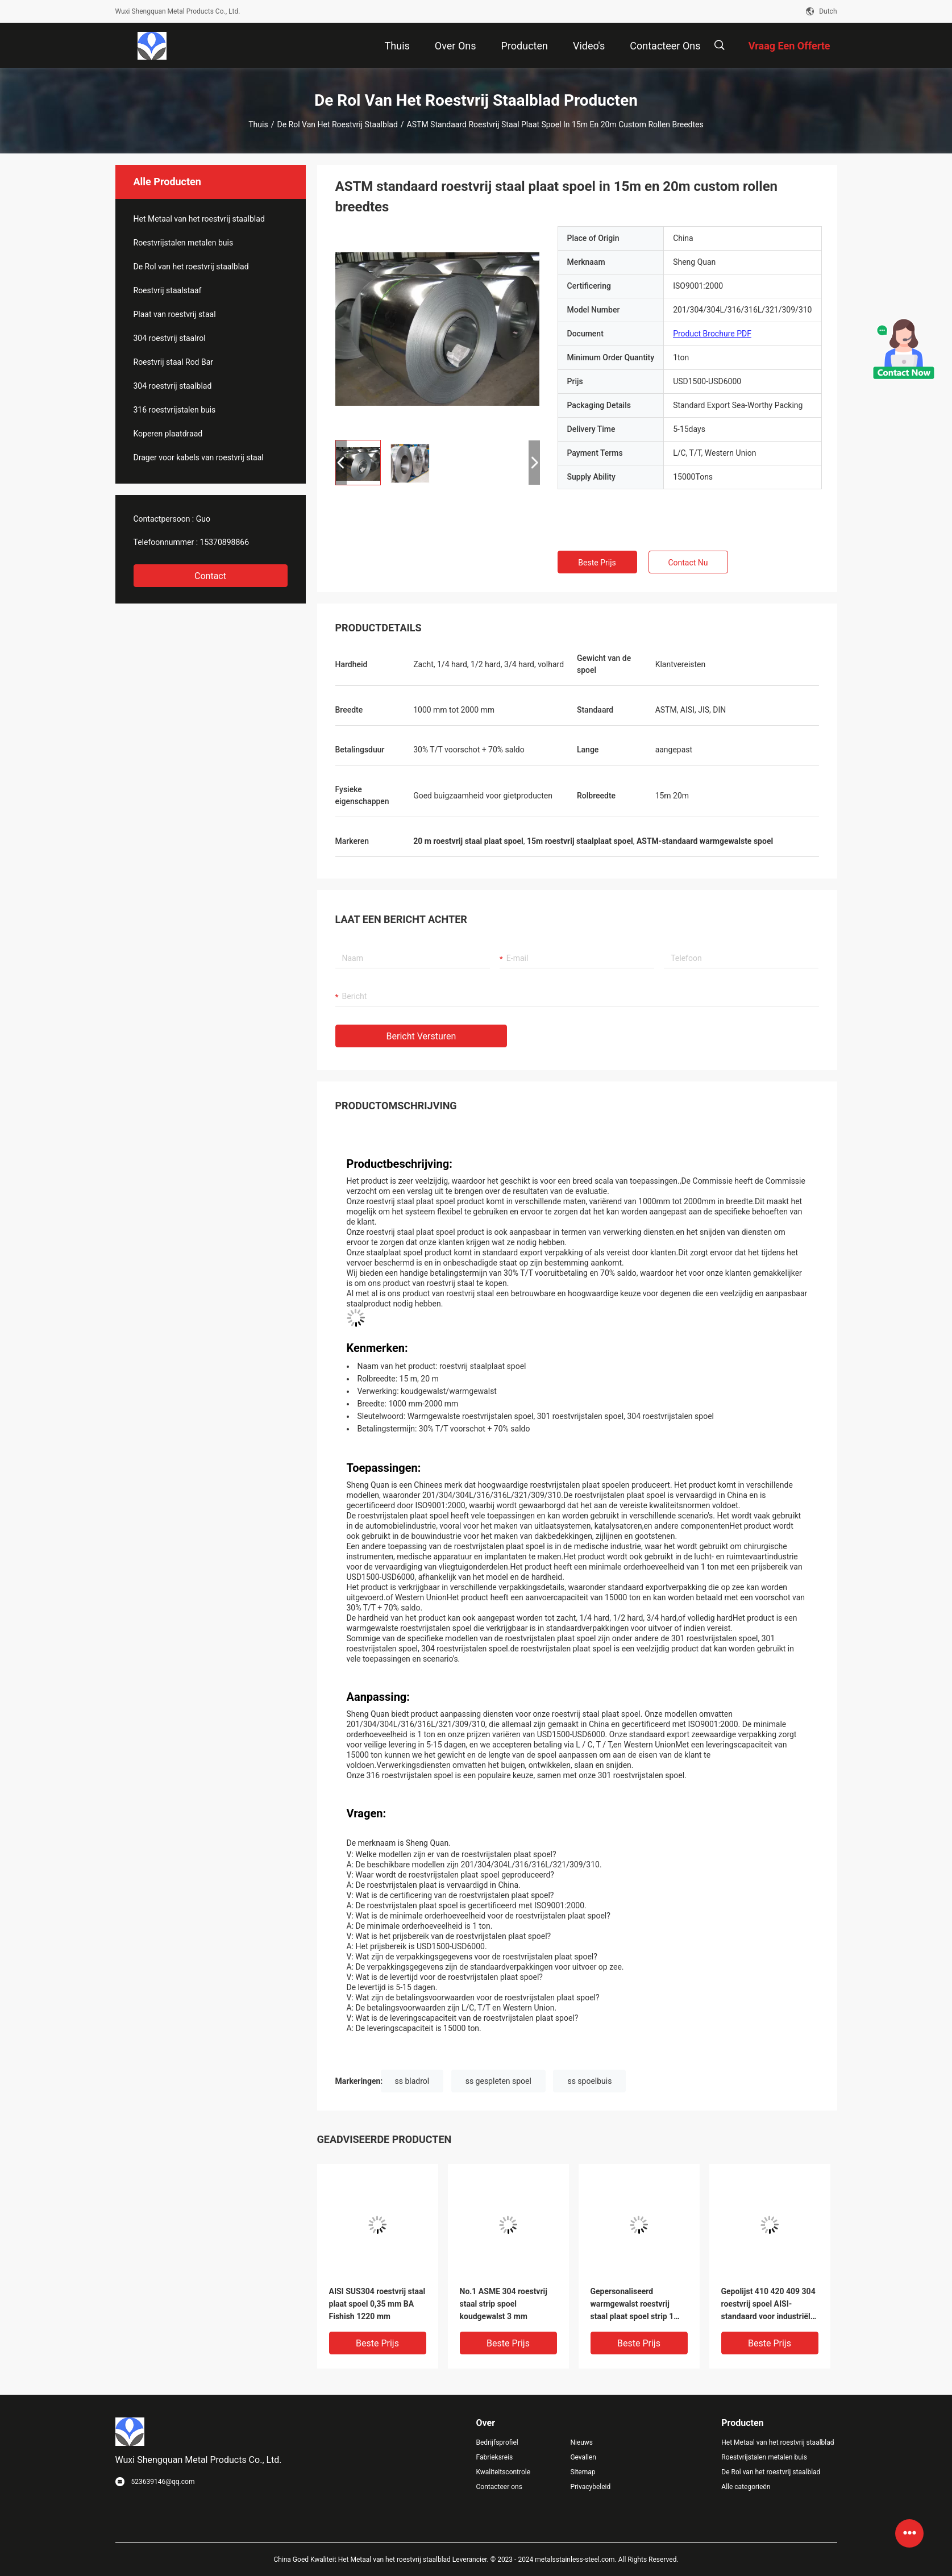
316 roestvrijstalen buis (175, 409)
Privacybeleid (590, 2487)
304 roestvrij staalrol (170, 338)
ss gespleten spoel (498, 2081)
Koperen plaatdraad (168, 433)
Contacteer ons (499, 2487)
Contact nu (688, 562)
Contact (210, 576)
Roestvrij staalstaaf (168, 290)
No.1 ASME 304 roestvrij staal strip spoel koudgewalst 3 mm (503, 2304)
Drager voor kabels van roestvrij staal (199, 457)
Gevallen (583, 2457)
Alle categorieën (745, 2487)
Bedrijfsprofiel (497, 2442)
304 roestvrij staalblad (173, 385)
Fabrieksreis (494, 2457)
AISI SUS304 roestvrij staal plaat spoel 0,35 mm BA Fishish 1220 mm (377, 2304)
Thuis (258, 124)
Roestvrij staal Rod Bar (174, 362)
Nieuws (581, 2442)
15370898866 (225, 542)
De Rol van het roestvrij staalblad (337, 124)
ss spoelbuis (589, 2081)
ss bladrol (412, 2081)
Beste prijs (597, 562)
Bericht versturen (421, 1036)
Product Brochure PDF (712, 333)
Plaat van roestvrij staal (175, 314)
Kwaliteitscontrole (503, 2472)
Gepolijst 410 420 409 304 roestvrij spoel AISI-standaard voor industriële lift (768, 2305)
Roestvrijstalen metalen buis (184, 242)
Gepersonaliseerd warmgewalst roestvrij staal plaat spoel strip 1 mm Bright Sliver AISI (632, 2305)
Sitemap (582, 2472)
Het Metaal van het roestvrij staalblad (199, 218)
